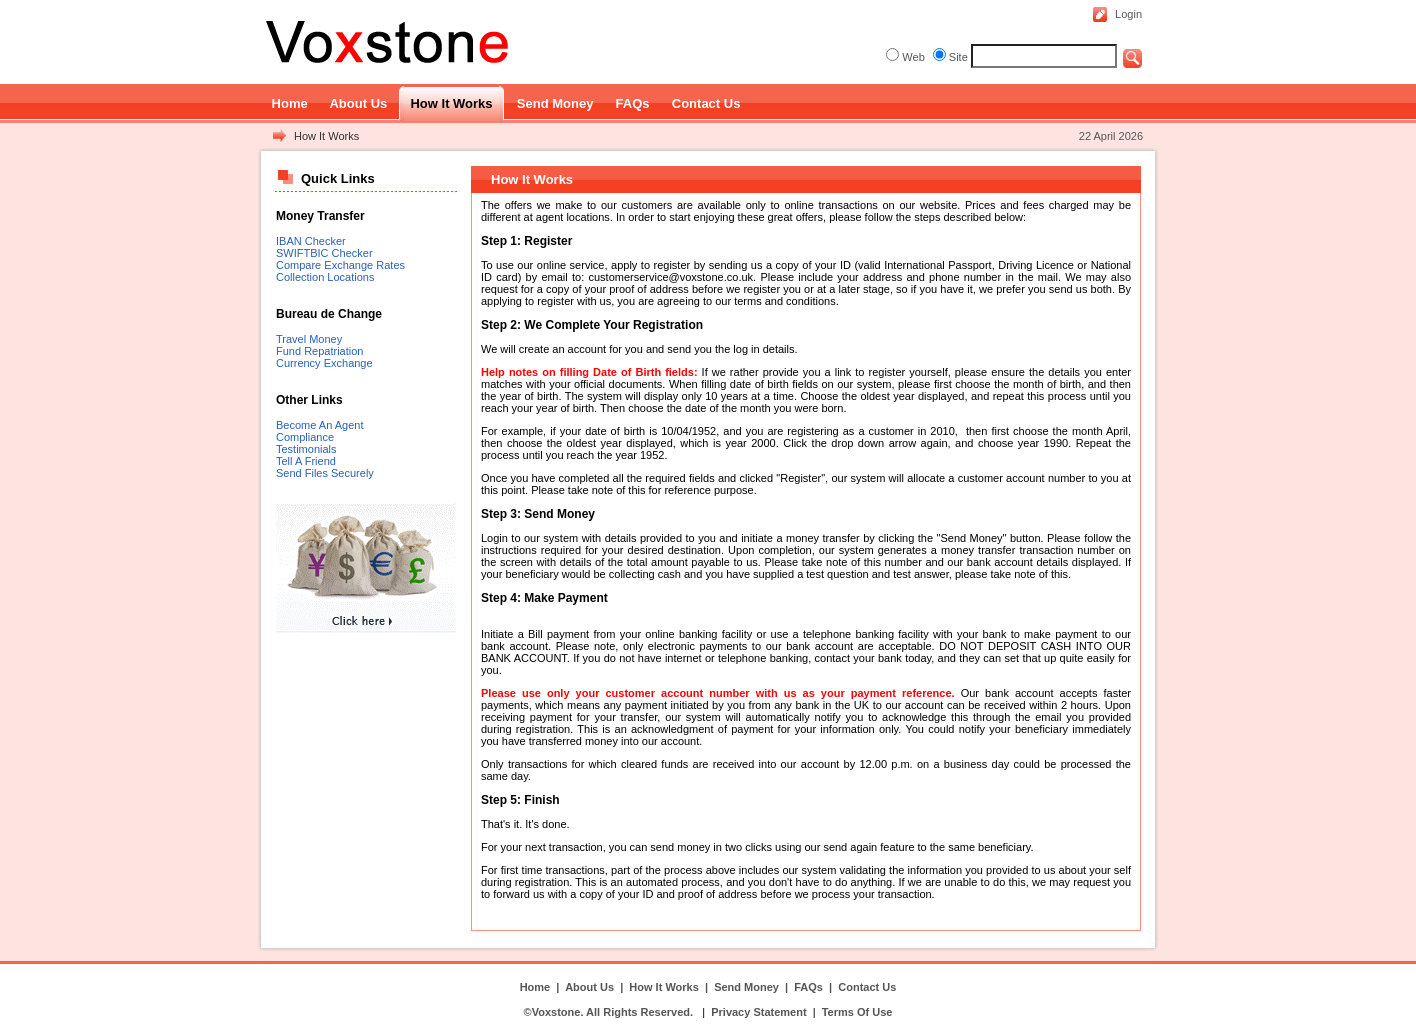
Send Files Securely (325, 473)
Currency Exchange (324, 363)
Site (958, 57)
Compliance (305, 437)
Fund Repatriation (319, 351)
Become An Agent (319, 425)
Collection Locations (325, 277)
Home (535, 987)
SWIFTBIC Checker (324, 253)
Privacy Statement (758, 1012)
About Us (589, 987)
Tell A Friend (306, 461)
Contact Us (867, 987)
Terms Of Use (857, 1012)
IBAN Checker (311, 241)
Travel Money (309, 339)
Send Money (746, 987)
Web (913, 57)
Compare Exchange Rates (340, 265)
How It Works (326, 136)
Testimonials (306, 449)
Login (1128, 14)
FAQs (808, 987)
